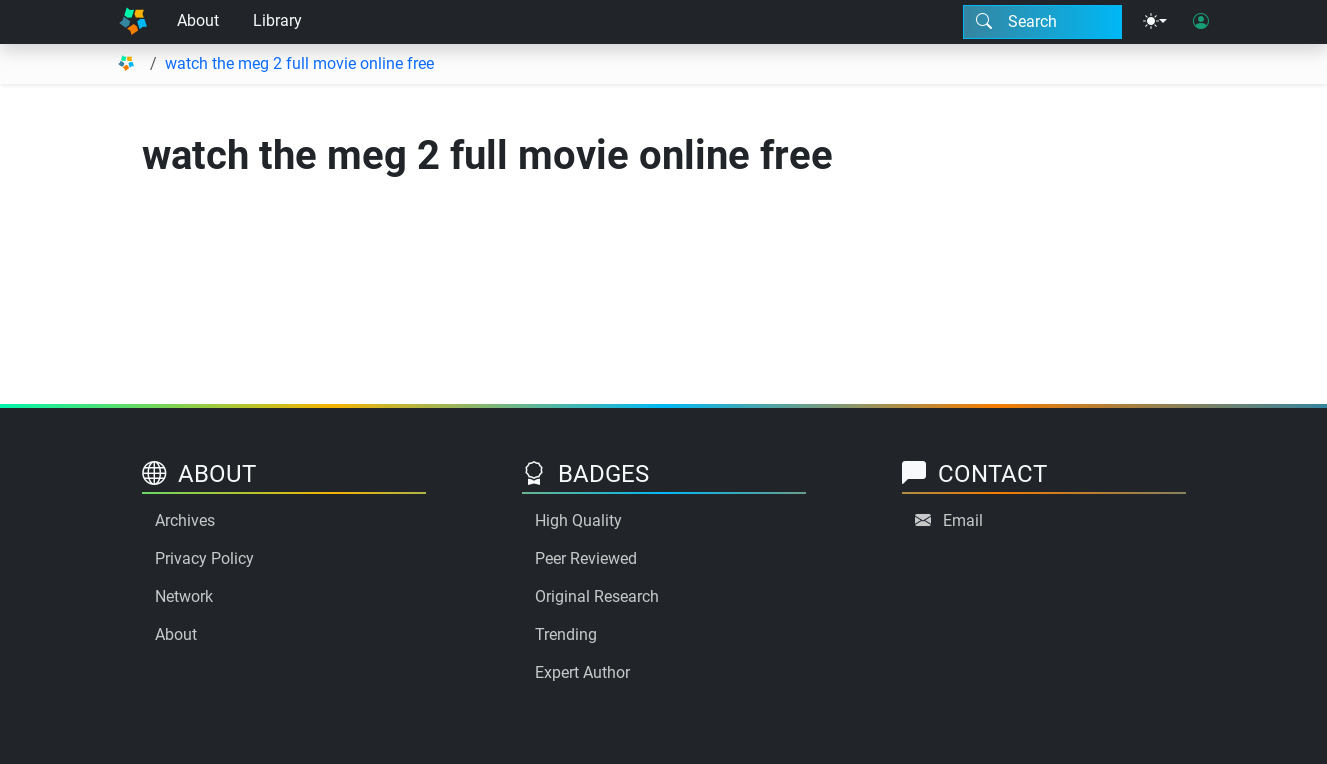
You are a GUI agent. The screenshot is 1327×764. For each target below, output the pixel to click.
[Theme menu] (1155, 22)
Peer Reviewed (586, 558)
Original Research (597, 596)
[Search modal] (1042, 22)
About (198, 20)
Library (277, 20)
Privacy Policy (204, 558)
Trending (566, 634)
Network (184, 596)
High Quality (578, 520)
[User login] (1201, 22)
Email (963, 520)
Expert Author (582, 672)
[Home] (133, 22)
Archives (185, 520)
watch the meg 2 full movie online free (299, 63)
